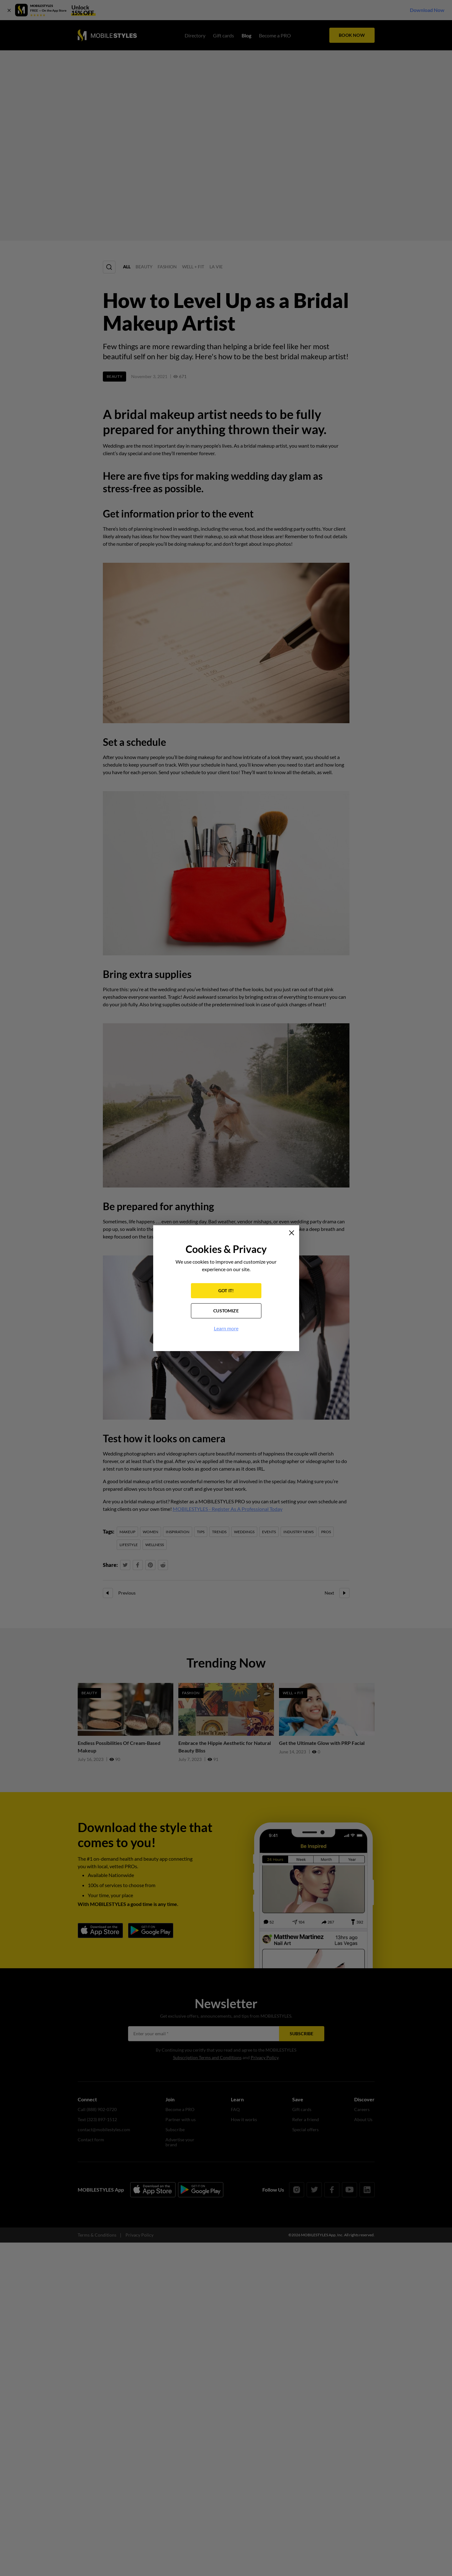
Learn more (226, 1328)
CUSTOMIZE (226, 1310)
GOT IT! (226, 1290)
